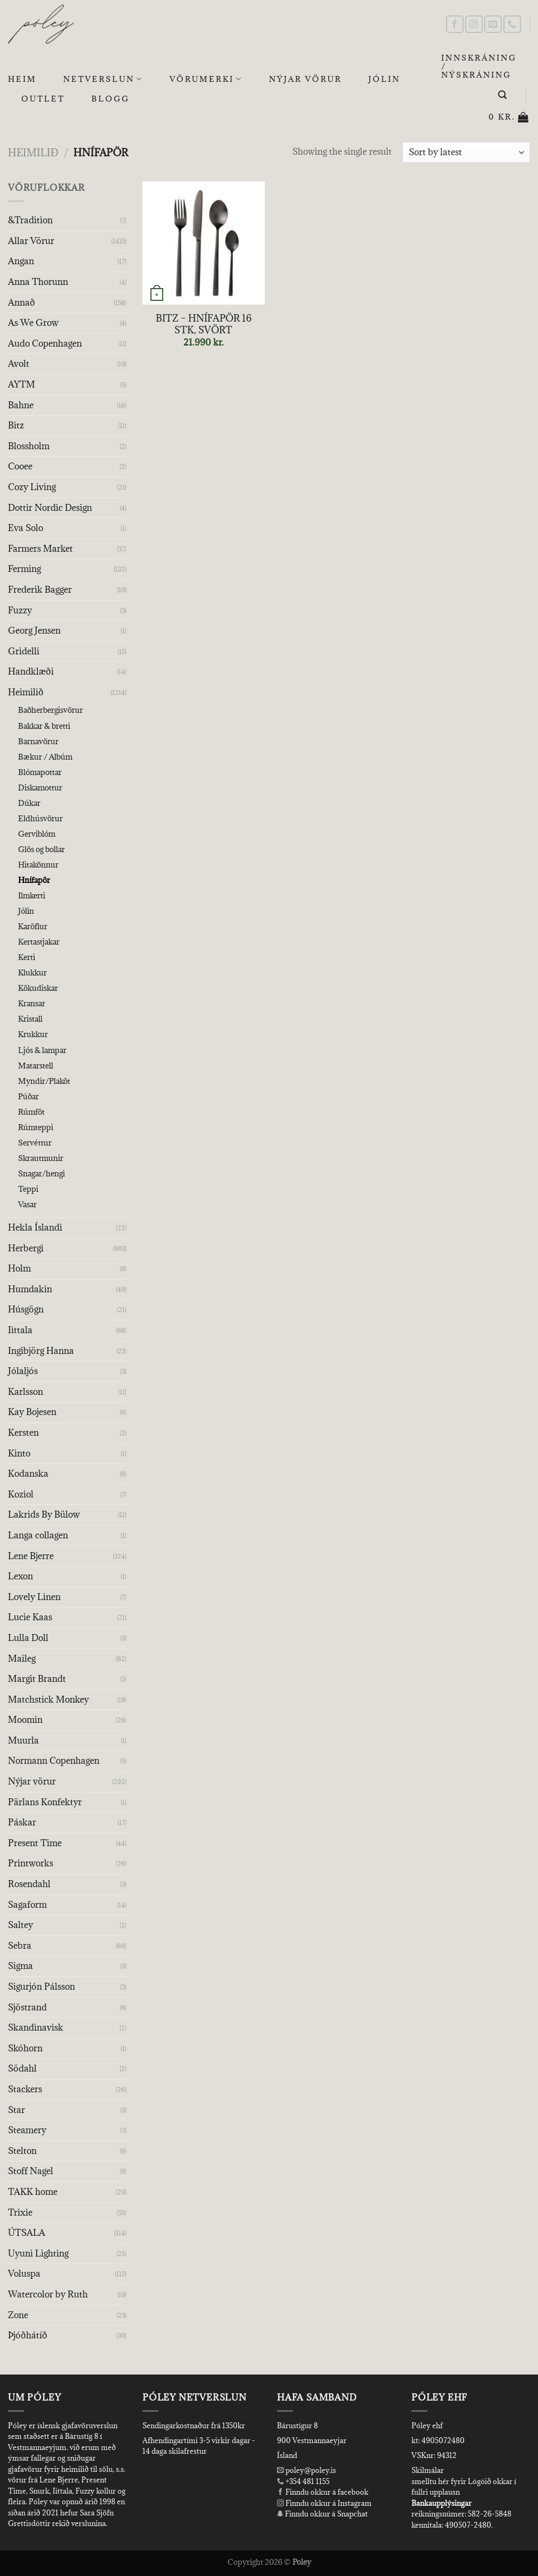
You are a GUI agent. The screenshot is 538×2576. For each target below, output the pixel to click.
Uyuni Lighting (38, 2253)
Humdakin (30, 1289)
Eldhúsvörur (40, 818)
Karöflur (32, 926)
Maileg (22, 1658)
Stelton (22, 2151)
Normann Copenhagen (53, 1760)
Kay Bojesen (32, 1412)
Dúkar (29, 803)
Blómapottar (40, 772)
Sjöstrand (27, 2007)
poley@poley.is (306, 2470)
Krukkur (33, 1034)
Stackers (25, 2089)
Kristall (30, 1019)
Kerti (26, 957)
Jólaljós (23, 1371)
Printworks (30, 1863)
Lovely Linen (34, 1597)
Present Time (35, 1843)
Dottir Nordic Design (50, 507)
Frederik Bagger (40, 589)
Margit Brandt (37, 1679)
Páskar (22, 1822)
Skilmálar (427, 2470)
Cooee (20, 466)
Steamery (27, 2130)
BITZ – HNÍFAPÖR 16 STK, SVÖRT (203, 324)
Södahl (22, 2068)
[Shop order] (466, 152)
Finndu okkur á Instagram (324, 2503)
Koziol (20, 1494)
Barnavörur (38, 741)
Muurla (23, 1740)
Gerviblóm (36, 834)
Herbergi (26, 1248)
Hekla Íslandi (35, 1227)
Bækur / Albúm (45, 757)
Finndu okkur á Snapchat (322, 2514)
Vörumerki (206, 79)
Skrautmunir (40, 1158)
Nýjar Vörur (305, 79)
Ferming (24, 569)
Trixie (20, 2212)
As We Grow (33, 323)
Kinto (19, 1453)
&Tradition (30, 220)
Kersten (23, 1432)
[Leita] (503, 95)
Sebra (19, 1945)
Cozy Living (32, 487)
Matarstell (35, 1065)
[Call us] (512, 24)
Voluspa (24, 2273)
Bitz (16, 425)
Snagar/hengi (41, 1173)
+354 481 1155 (307, 2481)
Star (16, 2110)
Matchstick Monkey (48, 1699)
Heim (22, 79)
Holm (19, 1268)
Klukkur (32, 972)
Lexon (20, 1576)
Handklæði (31, 671)
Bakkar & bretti (44, 726)
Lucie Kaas (30, 1617)
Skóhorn (25, 2048)
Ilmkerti (31, 895)
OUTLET (43, 99)
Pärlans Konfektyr (45, 1802)
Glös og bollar (41, 849)
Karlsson (25, 1392)
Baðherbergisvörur (50, 710)
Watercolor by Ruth (48, 2294)
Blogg (110, 99)
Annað (21, 302)
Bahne (20, 405)
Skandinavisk (35, 2027)
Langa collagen (38, 1535)
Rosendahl (29, 1884)
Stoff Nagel (30, 2171)
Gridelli (23, 651)
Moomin (25, 1719)
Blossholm (28, 446)
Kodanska (28, 1473)
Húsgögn (26, 1309)
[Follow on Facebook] (455, 24)
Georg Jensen (34, 630)
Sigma (20, 1966)
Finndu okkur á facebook (322, 2492)
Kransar (31, 1003)
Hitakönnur (38, 865)
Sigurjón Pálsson (41, 1986)
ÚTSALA (26, 2232)
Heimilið (33, 152)
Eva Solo (25, 528)
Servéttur (35, 1143)
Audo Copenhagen (45, 343)
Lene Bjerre (31, 1556)
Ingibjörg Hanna (41, 1351)
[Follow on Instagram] (474, 24)
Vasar (27, 1204)
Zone (18, 2315)
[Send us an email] (493, 24)
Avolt (18, 363)
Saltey (20, 1925)
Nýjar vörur (32, 1781)
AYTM (21, 384)
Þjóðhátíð (27, 2335)
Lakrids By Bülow (44, 1514)
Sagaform (27, 1904)
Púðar (28, 1096)
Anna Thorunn (38, 282)
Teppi (28, 1189)
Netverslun (103, 79)
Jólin (384, 79)
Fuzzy (20, 610)
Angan (21, 261)
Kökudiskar (38, 988)
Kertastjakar (39, 942)
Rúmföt (31, 1112)
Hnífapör (34, 880)
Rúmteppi (35, 1127)
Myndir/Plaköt (44, 1081)
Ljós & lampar (42, 1050)
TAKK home (32, 2192)
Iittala (20, 1330)
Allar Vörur (31, 241)
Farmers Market (40, 548)
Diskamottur (40, 787)
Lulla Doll (28, 1638)
